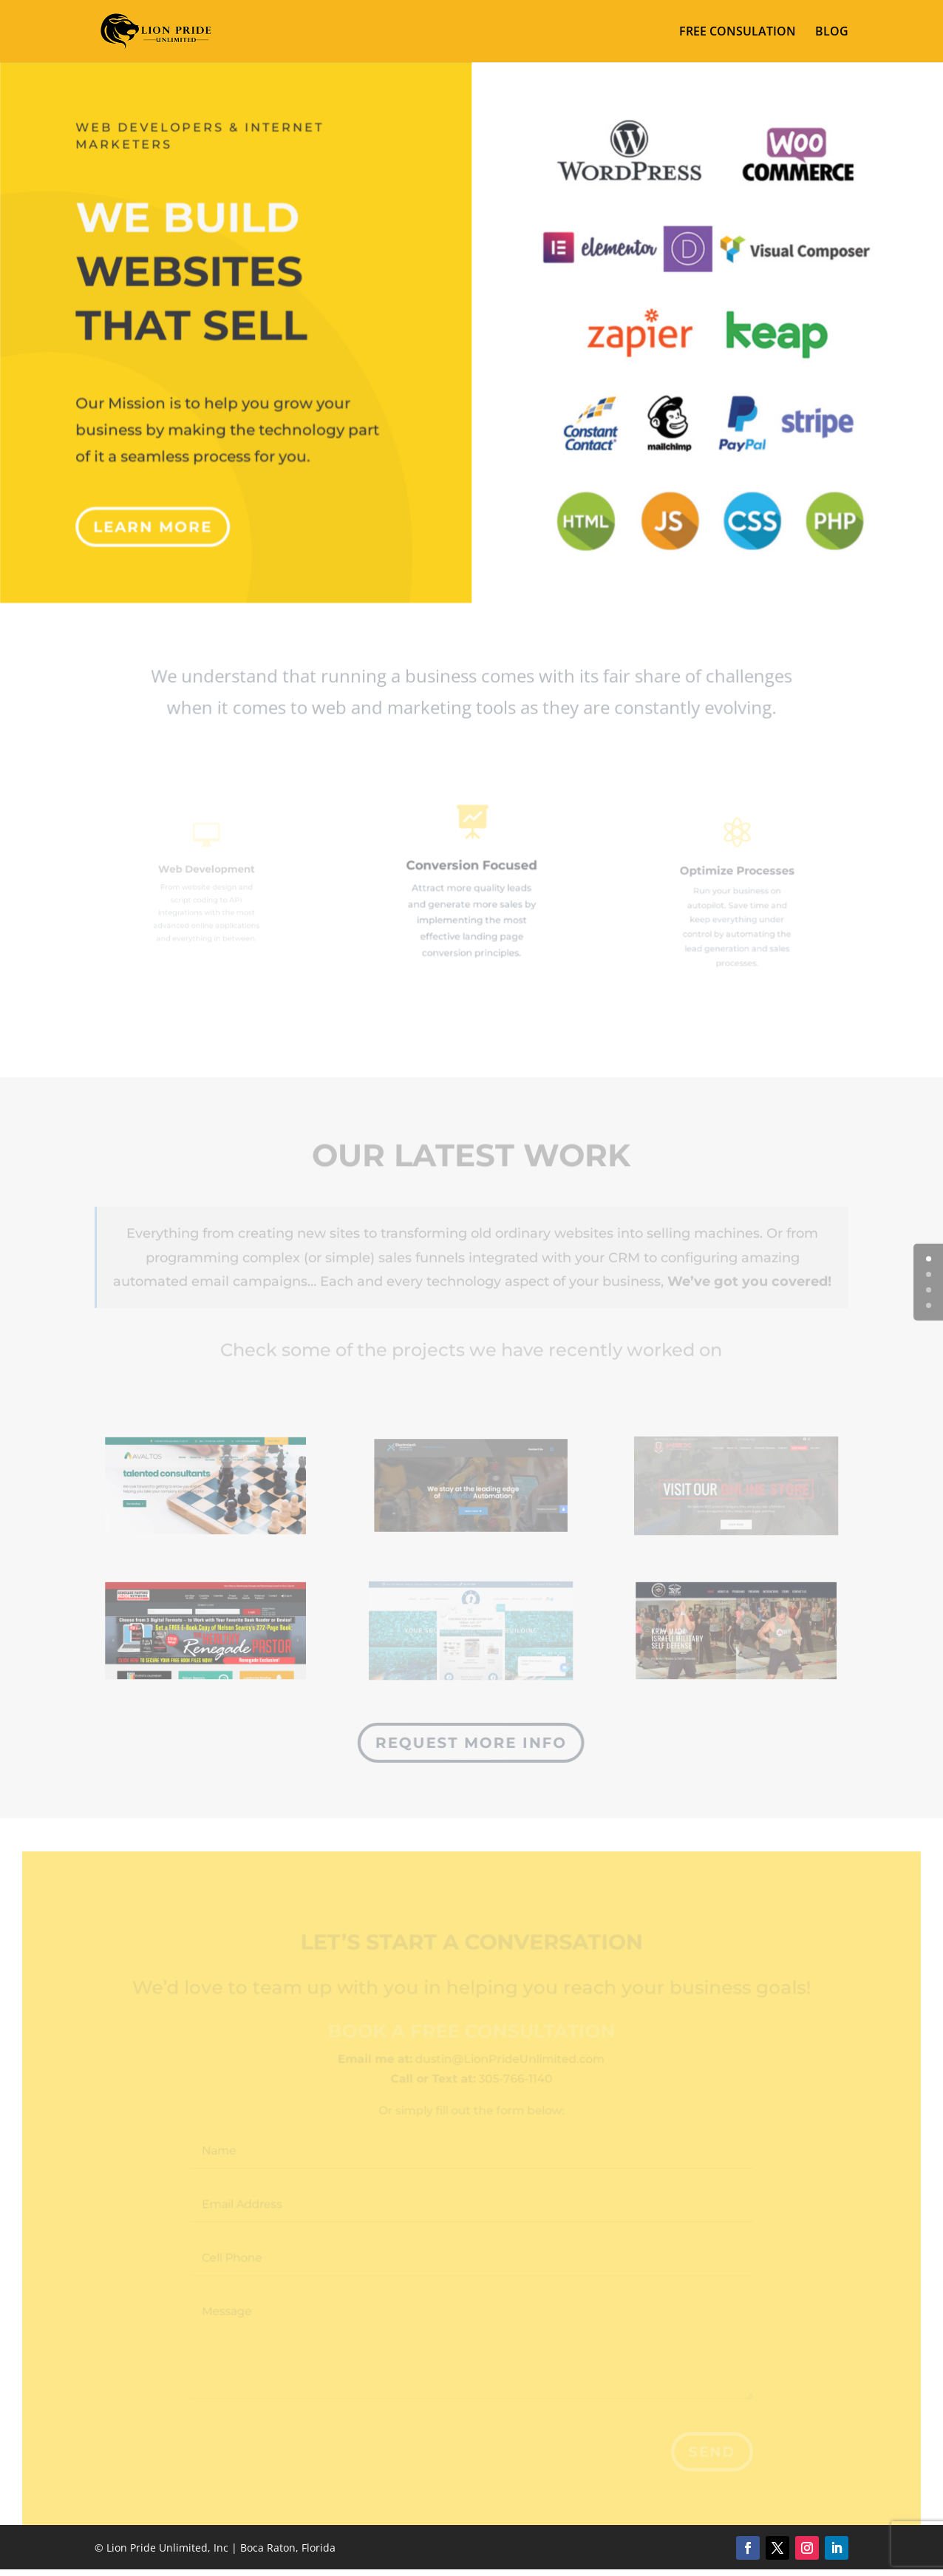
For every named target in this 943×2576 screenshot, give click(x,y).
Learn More (157, 514)
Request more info (469, 1742)
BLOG (831, 32)
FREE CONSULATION (737, 32)
